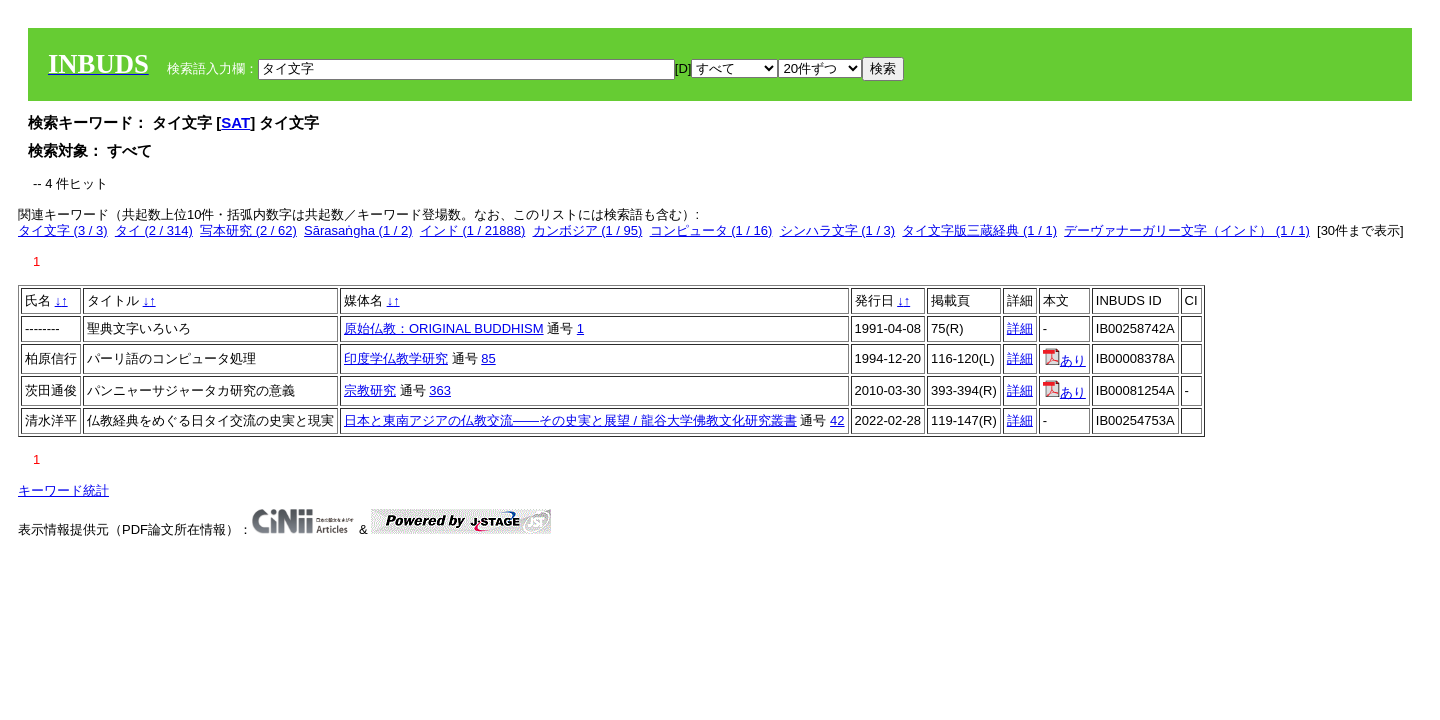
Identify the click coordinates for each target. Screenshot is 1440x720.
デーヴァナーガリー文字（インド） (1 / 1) (1187, 230)
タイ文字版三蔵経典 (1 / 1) (979, 230)
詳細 (1020, 328)
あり (1064, 360)
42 (837, 420)
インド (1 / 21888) (473, 230)
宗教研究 (370, 390)
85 (488, 358)
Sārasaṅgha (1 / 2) (358, 230)
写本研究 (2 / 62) (248, 230)
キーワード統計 (63, 490)
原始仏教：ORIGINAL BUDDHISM (444, 328)
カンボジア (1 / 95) (588, 230)
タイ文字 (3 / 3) (63, 230)
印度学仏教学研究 (396, 358)
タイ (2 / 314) (154, 230)
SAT (235, 122)
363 (440, 390)
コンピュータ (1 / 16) (711, 230)
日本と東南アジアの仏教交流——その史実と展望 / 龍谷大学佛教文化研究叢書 (570, 420)
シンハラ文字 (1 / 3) (838, 230)
